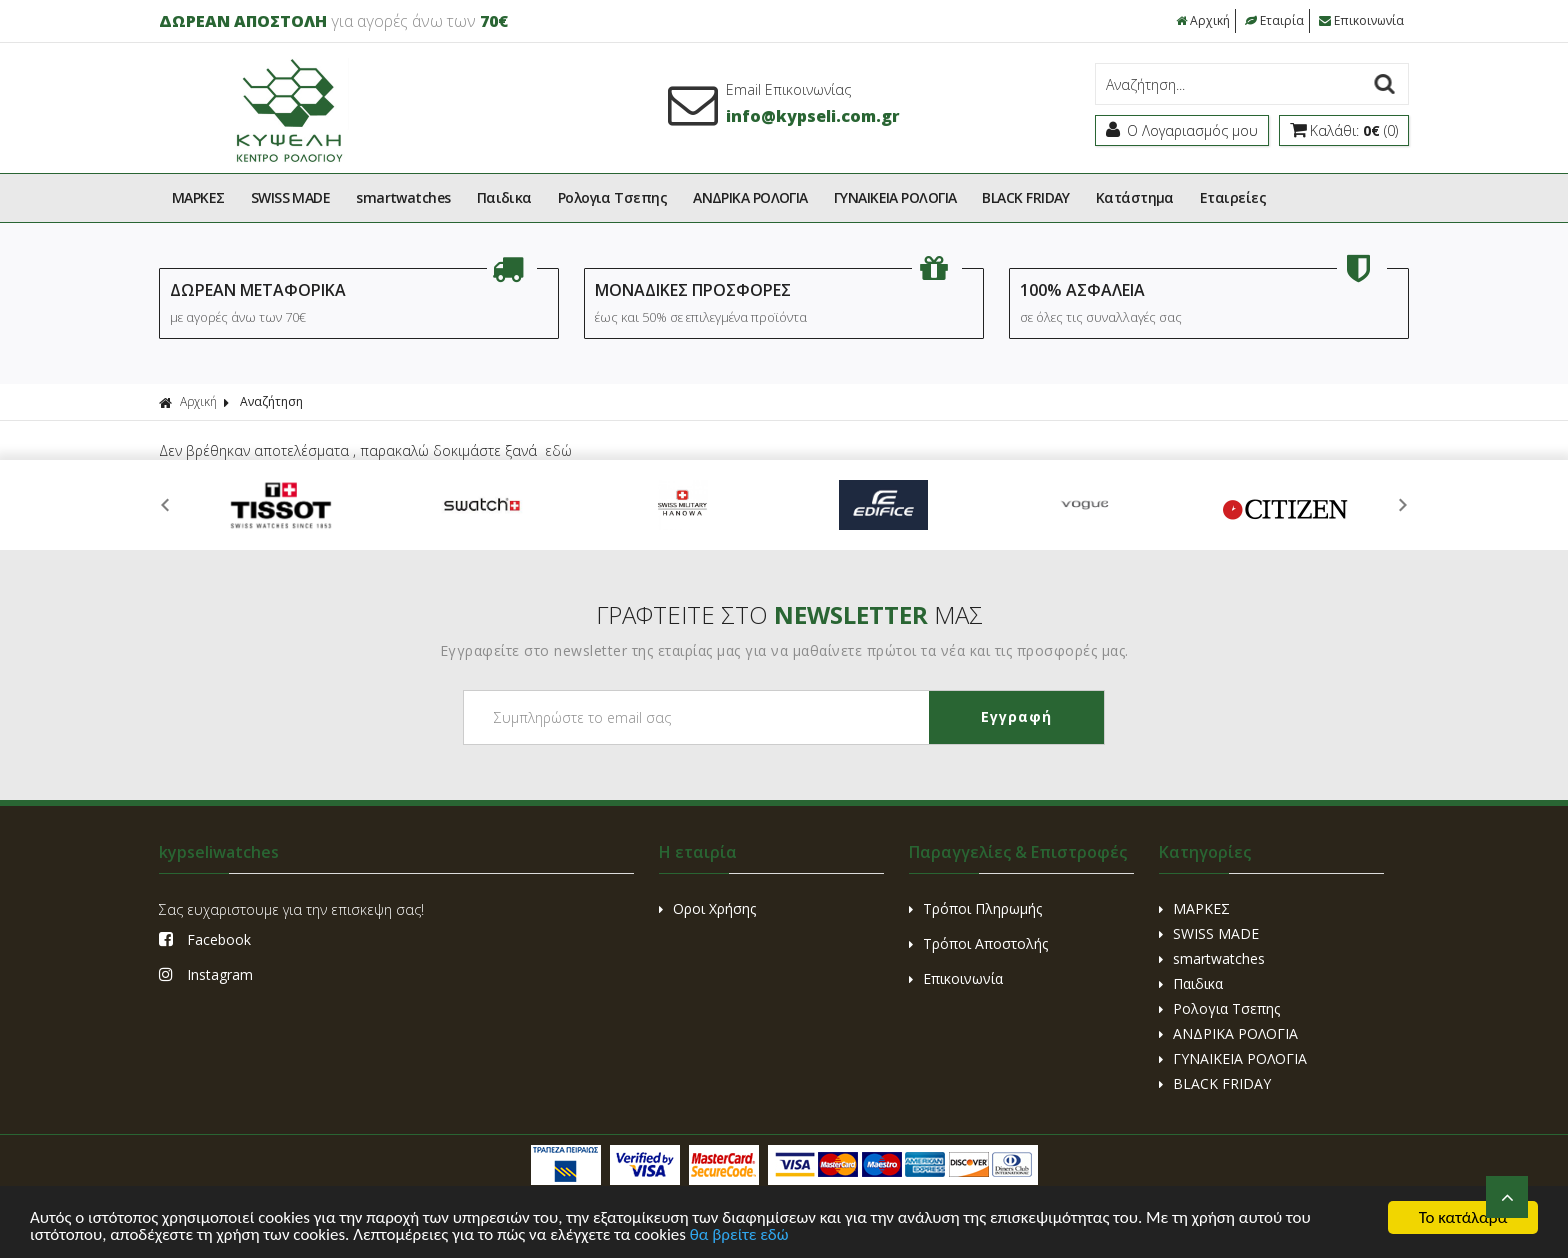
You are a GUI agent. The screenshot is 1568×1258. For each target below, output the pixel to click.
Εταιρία (1274, 20)
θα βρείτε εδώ (739, 1235)
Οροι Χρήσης (707, 908)
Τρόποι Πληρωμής (975, 908)
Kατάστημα (1135, 197)
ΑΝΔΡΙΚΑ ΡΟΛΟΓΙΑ (750, 197)
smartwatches (403, 197)
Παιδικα (504, 197)
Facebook (205, 939)
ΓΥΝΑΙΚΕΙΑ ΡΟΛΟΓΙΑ (895, 197)
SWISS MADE (291, 197)
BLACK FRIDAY (1025, 197)
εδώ (558, 450)
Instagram (206, 974)
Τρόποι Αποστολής (978, 943)
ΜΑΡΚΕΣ (198, 197)
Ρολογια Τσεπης (612, 197)
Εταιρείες (1233, 197)
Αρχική (1203, 20)
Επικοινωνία (1361, 20)
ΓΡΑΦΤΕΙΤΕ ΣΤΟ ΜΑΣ (789, 614)
